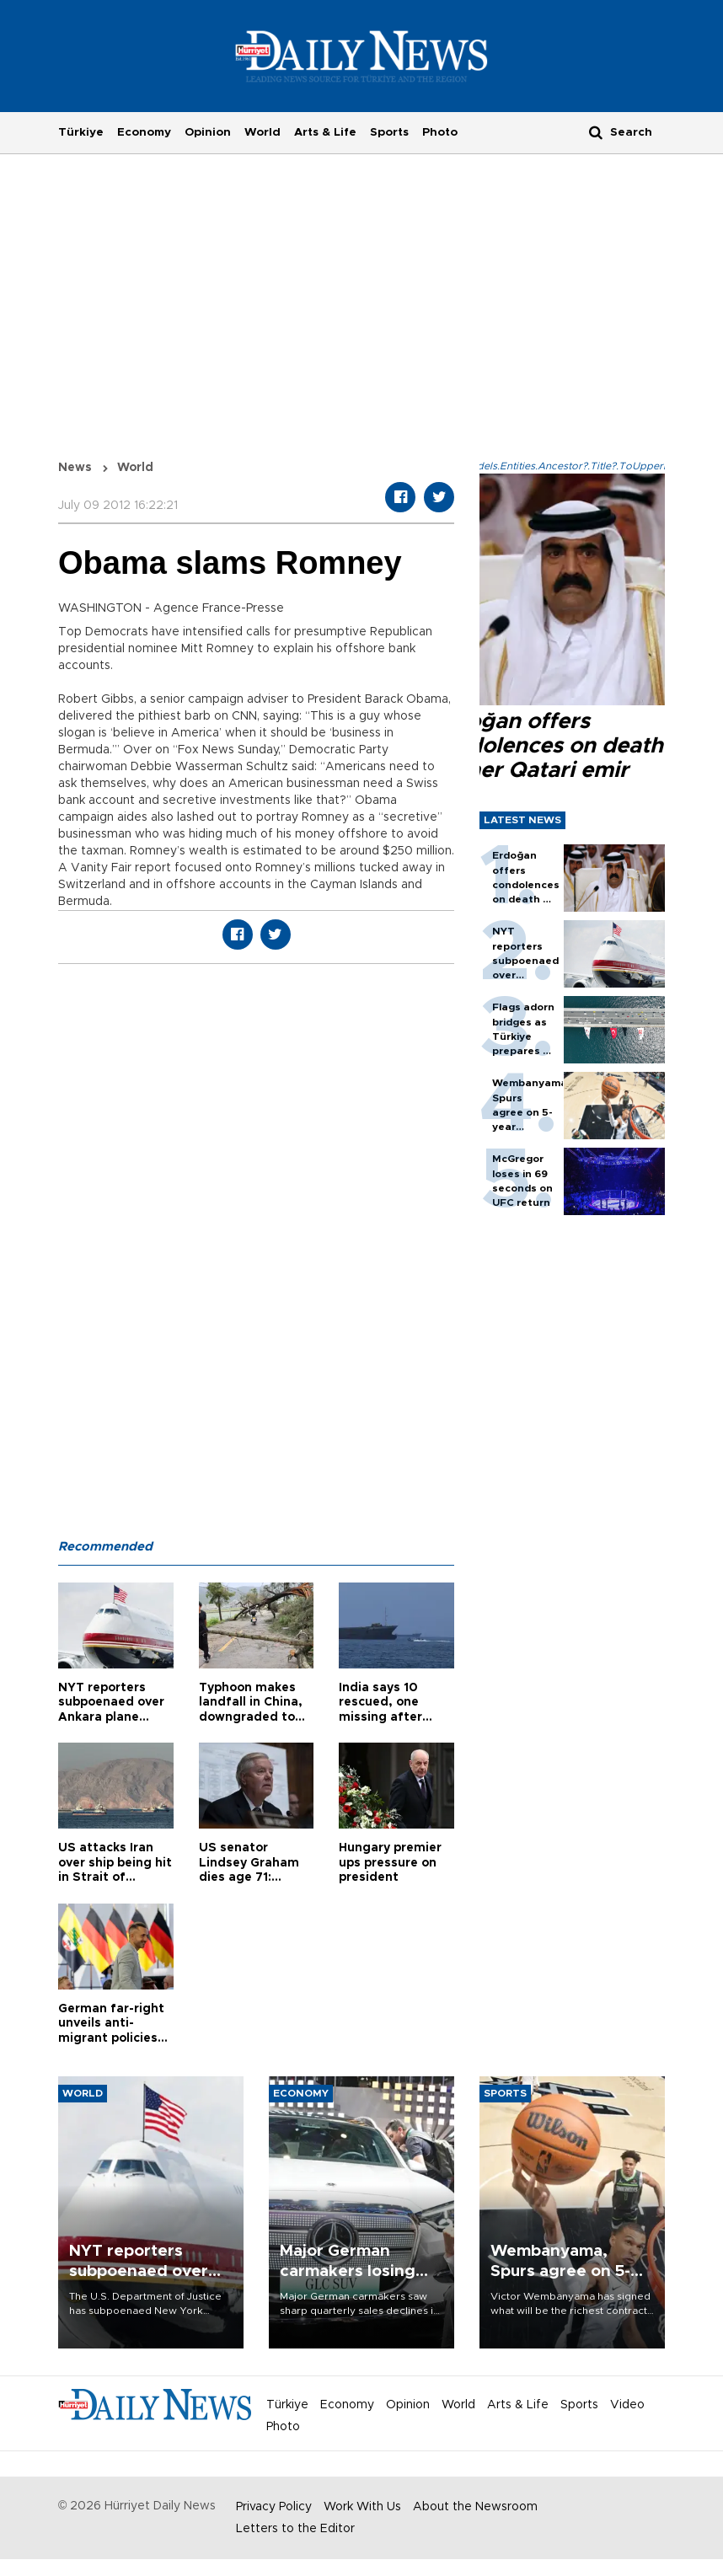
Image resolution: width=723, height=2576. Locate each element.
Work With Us (362, 2507)
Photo (440, 132)
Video (627, 2405)
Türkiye (81, 132)
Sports (389, 132)
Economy (144, 132)
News (75, 468)
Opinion (208, 132)
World (262, 132)
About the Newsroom (475, 2507)
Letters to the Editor (295, 2529)
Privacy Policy (274, 2507)
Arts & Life (325, 132)
